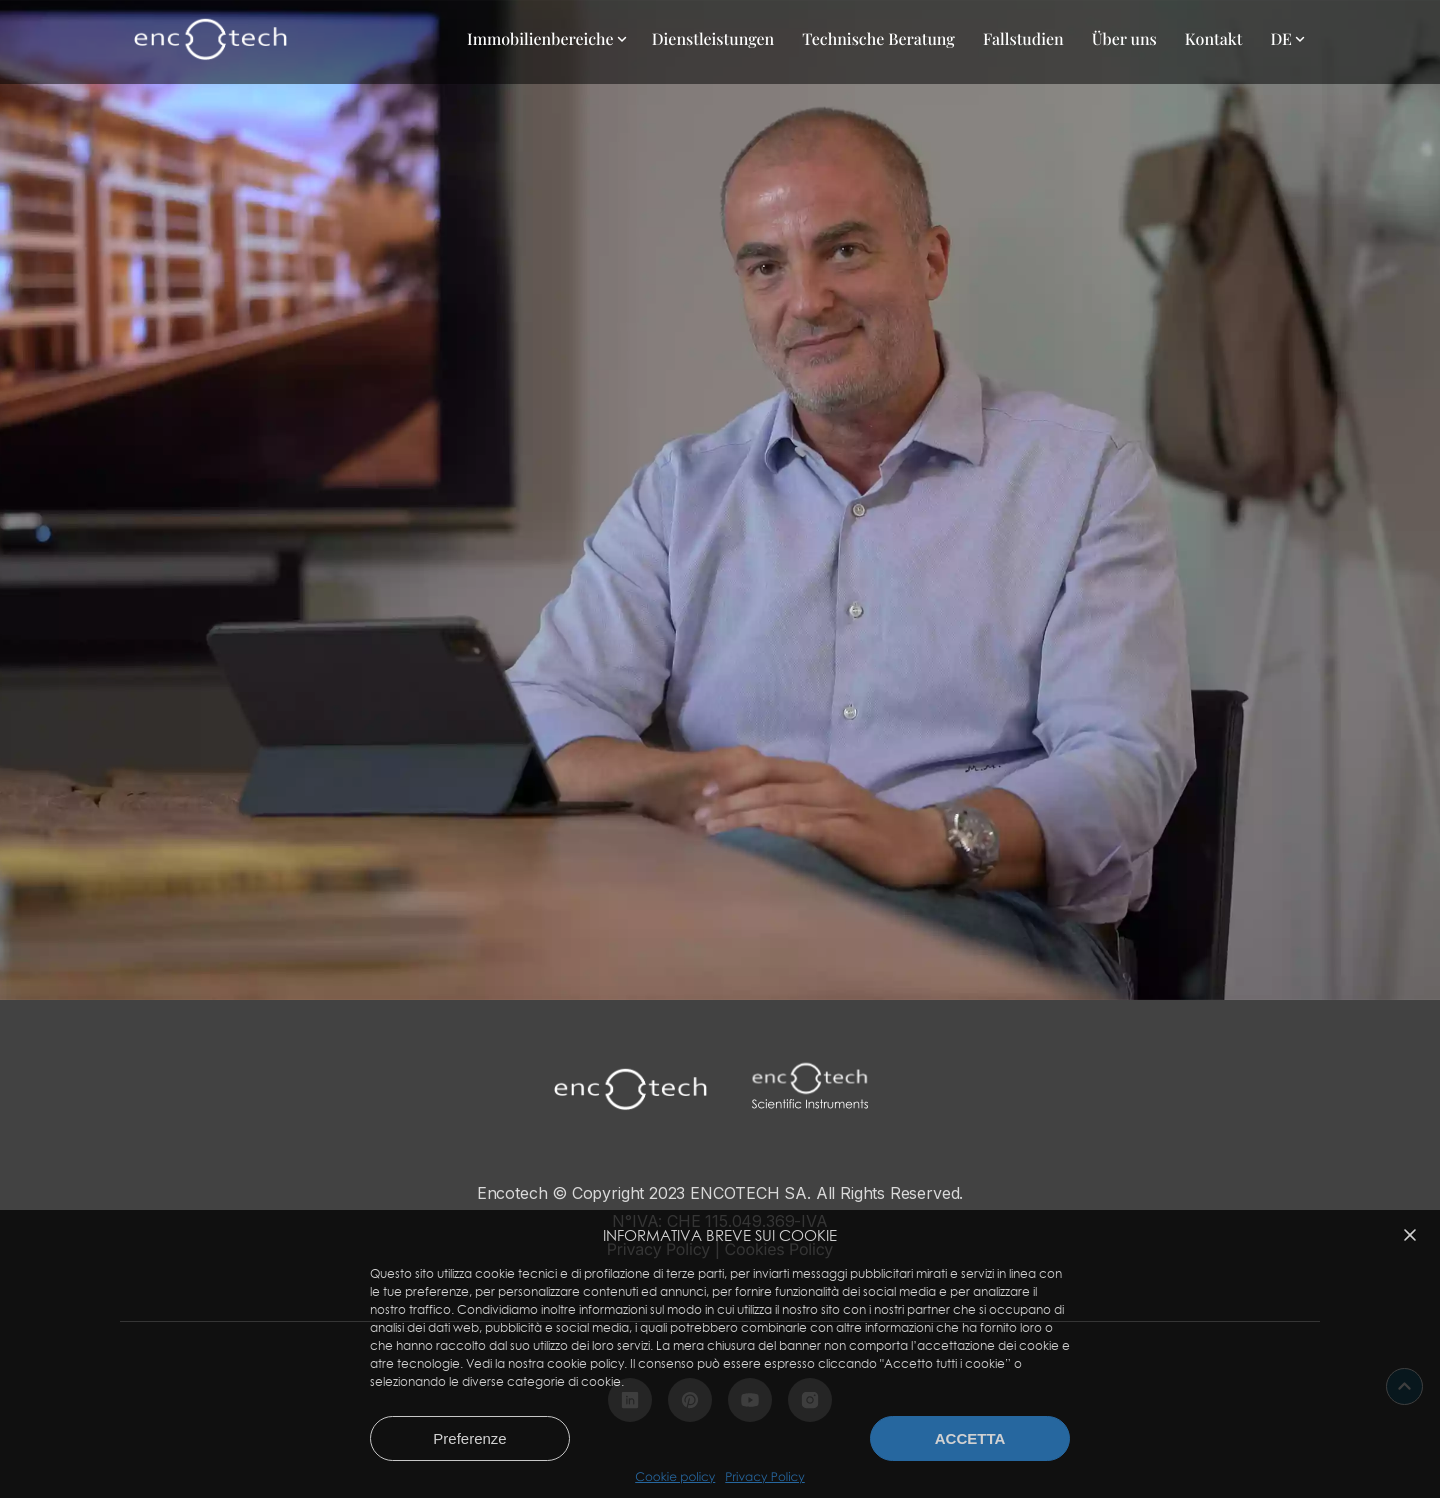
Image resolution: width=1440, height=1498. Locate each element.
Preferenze (469, 1438)
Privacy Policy (764, 1477)
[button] (1410, 1235)
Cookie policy (675, 1477)
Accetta (970, 1438)
